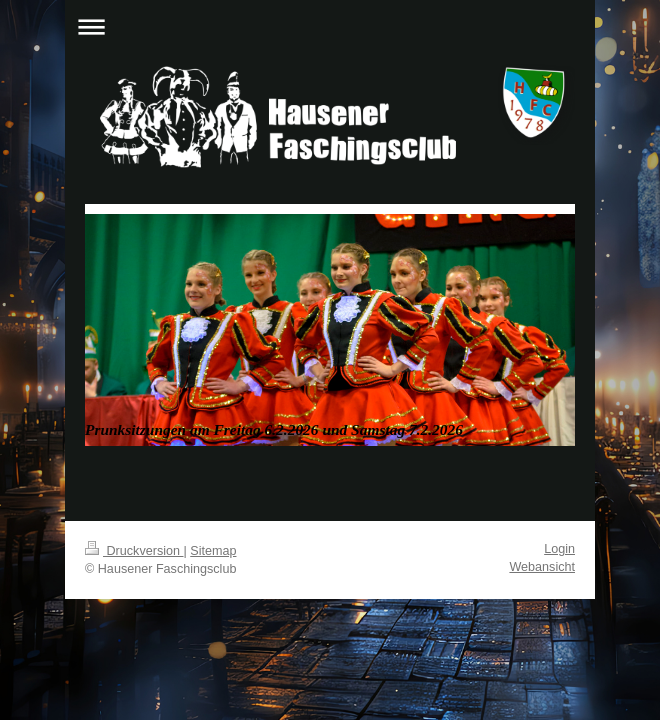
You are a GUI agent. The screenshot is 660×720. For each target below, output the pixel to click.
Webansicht (542, 567)
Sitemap (213, 551)
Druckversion (134, 551)
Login (559, 549)
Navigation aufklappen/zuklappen (330, 26)
